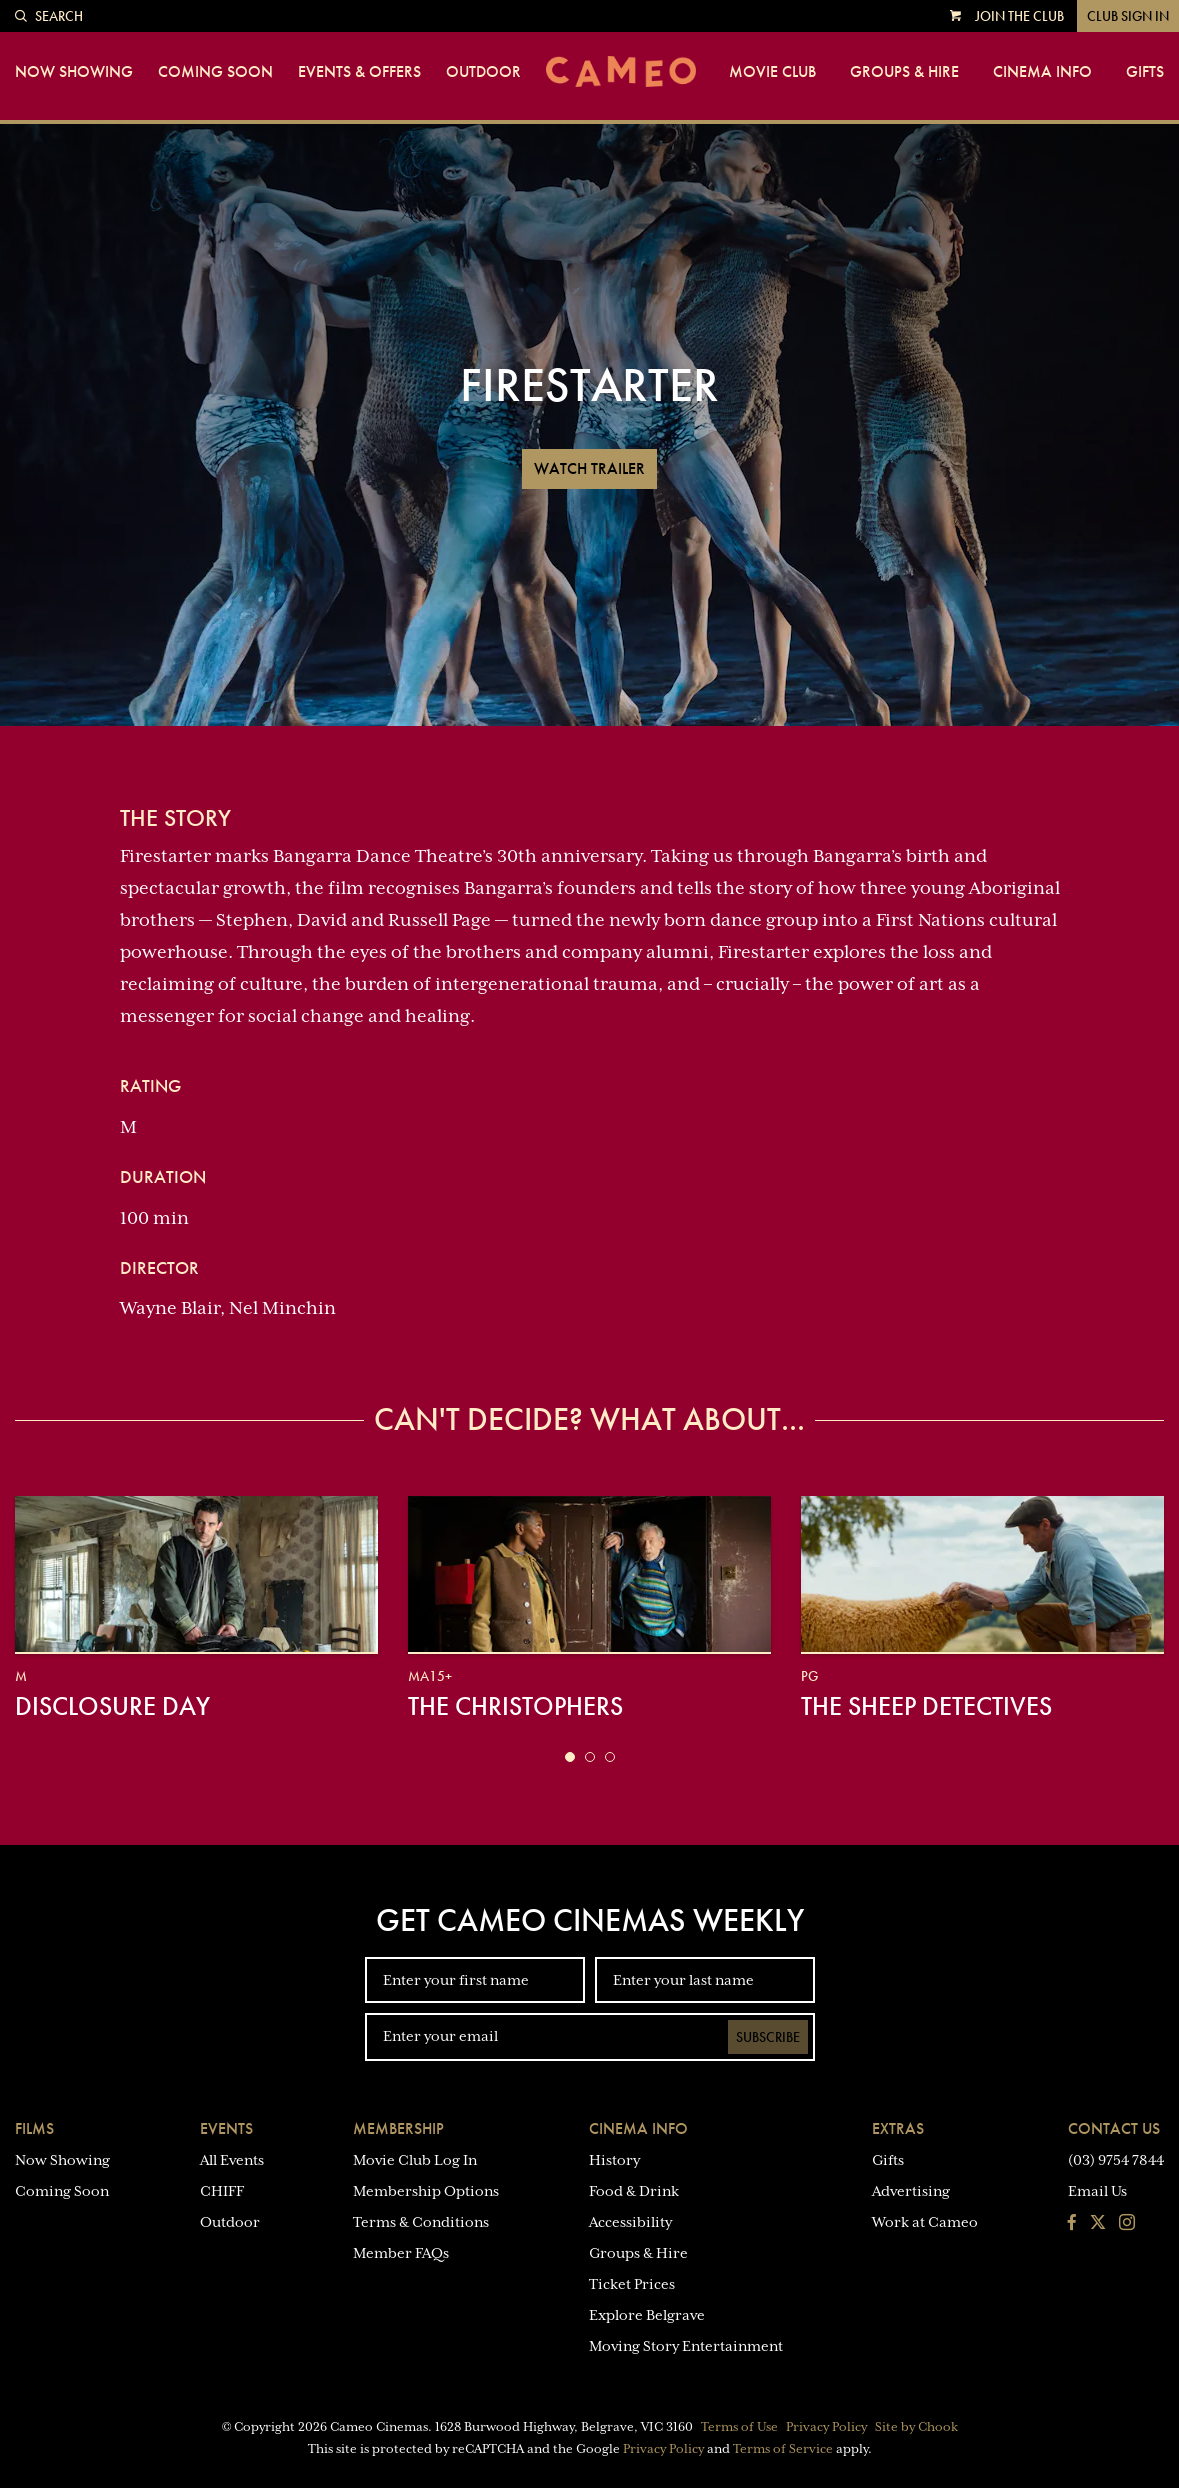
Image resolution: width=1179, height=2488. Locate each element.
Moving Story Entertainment (686, 2346)
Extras (898, 2128)
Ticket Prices (632, 2284)
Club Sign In (1128, 16)
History (614, 2160)
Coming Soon (215, 72)
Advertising (911, 2191)
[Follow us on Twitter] (1098, 2224)
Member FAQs (401, 2253)
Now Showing (74, 72)
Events (226, 2128)
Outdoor (483, 72)
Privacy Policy (826, 2427)
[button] (570, 1757)
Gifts (1145, 72)
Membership (398, 2128)
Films (34, 2128)
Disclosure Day (112, 1706)
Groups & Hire (904, 72)
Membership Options (426, 2191)
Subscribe (768, 2037)
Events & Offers (359, 72)
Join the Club (1019, 16)
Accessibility (630, 2222)
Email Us (1097, 2191)
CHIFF (222, 2191)
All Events (232, 2160)
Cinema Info (1042, 72)
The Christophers (515, 1706)
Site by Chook (916, 2427)
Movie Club (772, 72)
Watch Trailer (589, 468)
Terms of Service (783, 2449)
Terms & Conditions (421, 2222)
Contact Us (1114, 2128)
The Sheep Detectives (926, 1706)
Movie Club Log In (415, 2160)
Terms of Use (739, 2427)
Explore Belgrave (647, 2315)
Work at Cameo (925, 2222)
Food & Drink (634, 2191)
